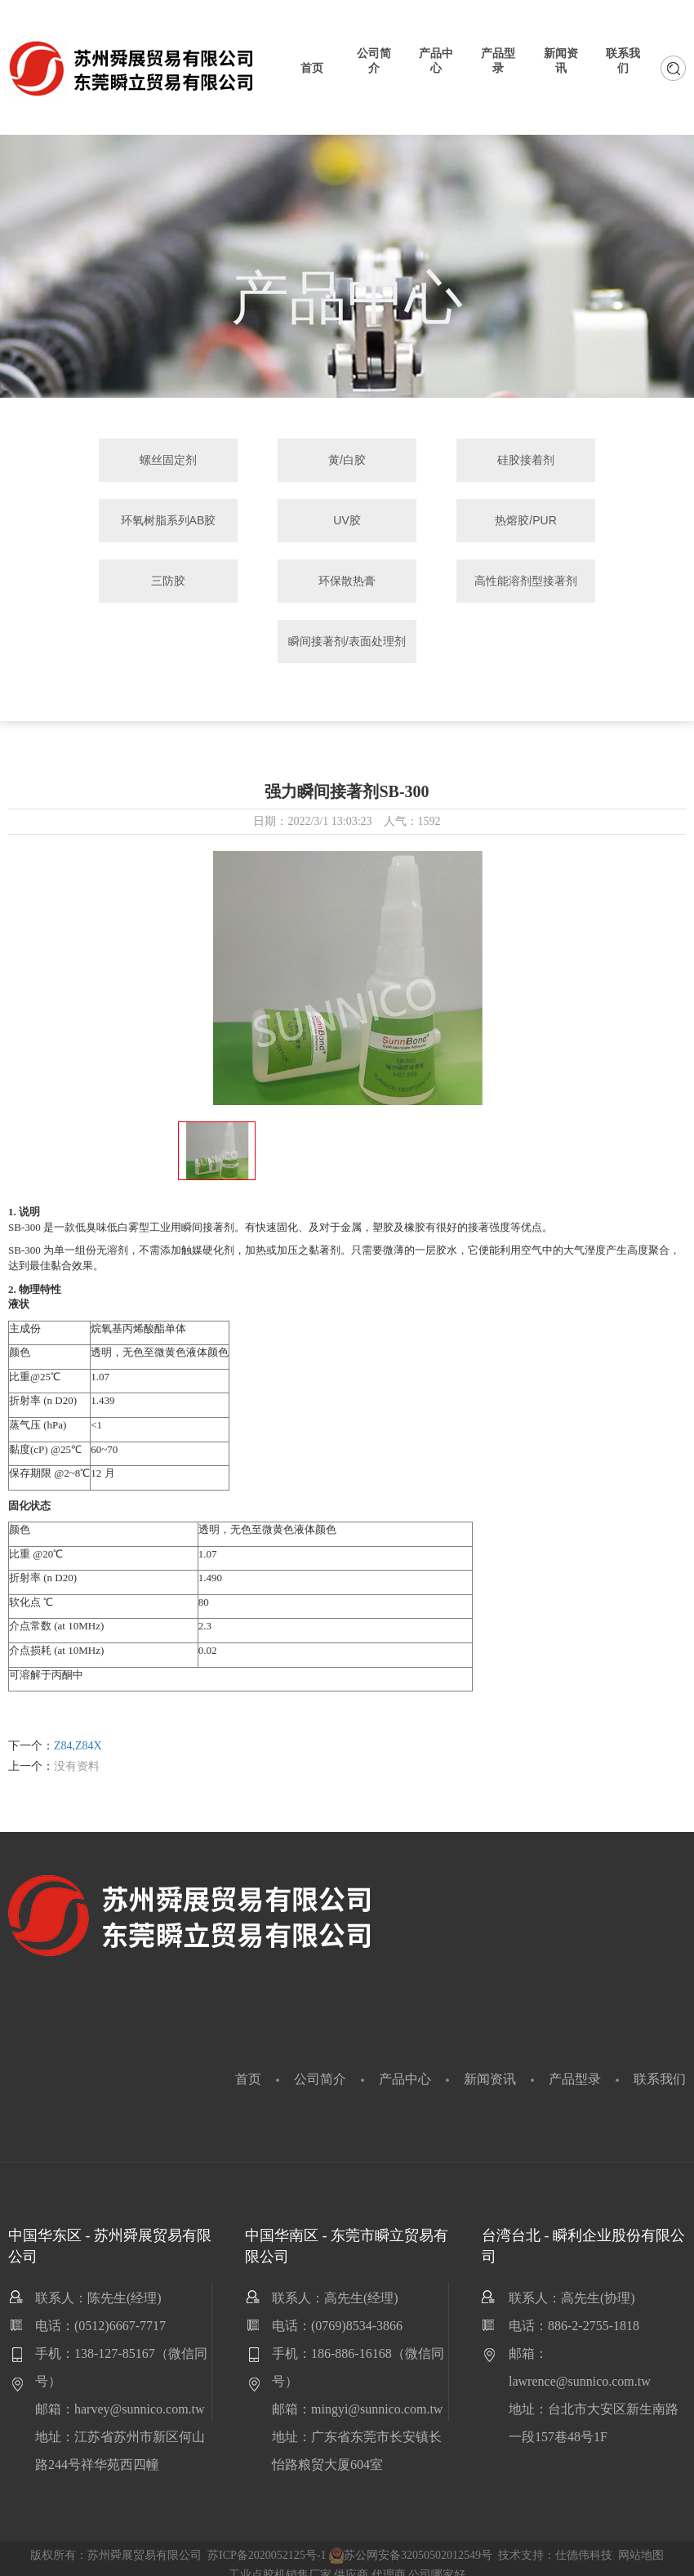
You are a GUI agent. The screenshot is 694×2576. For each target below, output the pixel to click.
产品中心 (405, 2066)
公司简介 (320, 2066)
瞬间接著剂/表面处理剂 (426, 591)
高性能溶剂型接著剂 (267, 628)
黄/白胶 (268, 460)
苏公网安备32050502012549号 (410, 2542)
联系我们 (660, 2066)
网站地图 (641, 2542)
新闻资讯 (490, 2066)
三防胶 (426, 521)
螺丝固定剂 (108, 460)
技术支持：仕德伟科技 (555, 2542)
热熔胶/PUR (267, 521)
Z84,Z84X (78, 1733)
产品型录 (575, 2066)
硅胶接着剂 (426, 460)
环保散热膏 (585, 521)
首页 (248, 2066)
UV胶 (108, 521)
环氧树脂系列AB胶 (586, 460)
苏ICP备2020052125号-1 (266, 2542)
